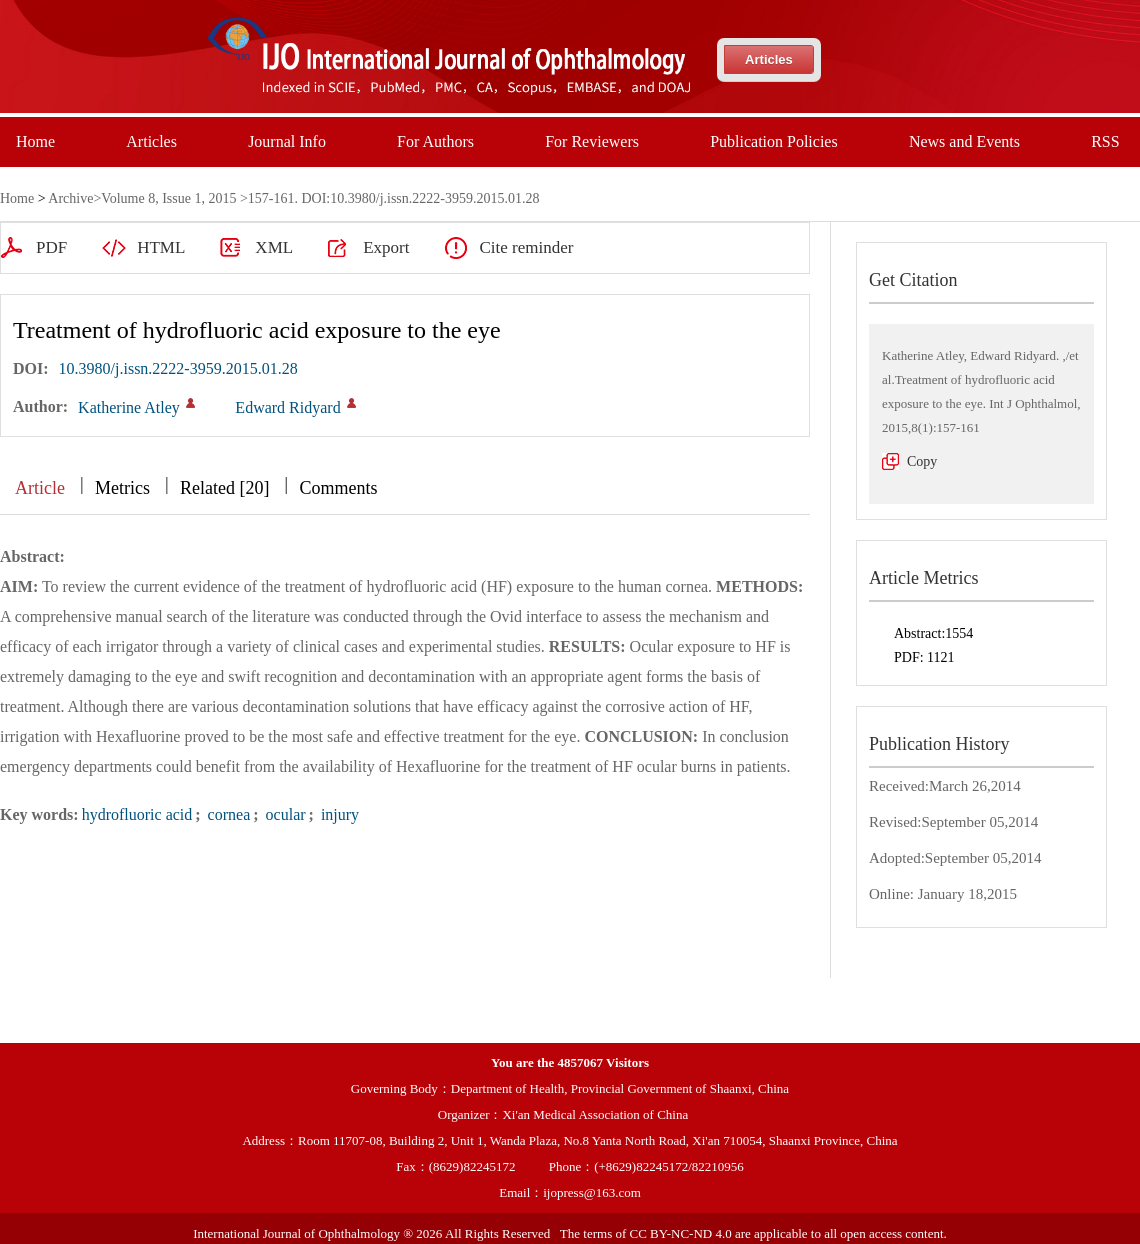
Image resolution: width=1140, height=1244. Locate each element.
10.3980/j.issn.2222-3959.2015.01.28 (178, 368)
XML (274, 247)
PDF (51, 247)
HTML (161, 247)
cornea (227, 814)
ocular (284, 814)
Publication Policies (774, 141)
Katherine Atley (129, 407)
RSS (1105, 141)
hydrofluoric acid (137, 814)
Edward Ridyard (287, 407)
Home (35, 141)
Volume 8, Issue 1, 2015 (168, 198)
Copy (922, 461)
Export (386, 247)
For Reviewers (592, 141)
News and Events (964, 141)
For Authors (435, 141)
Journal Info (287, 141)
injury (338, 814)
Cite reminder (526, 247)
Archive (70, 198)
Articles (769, 59)
